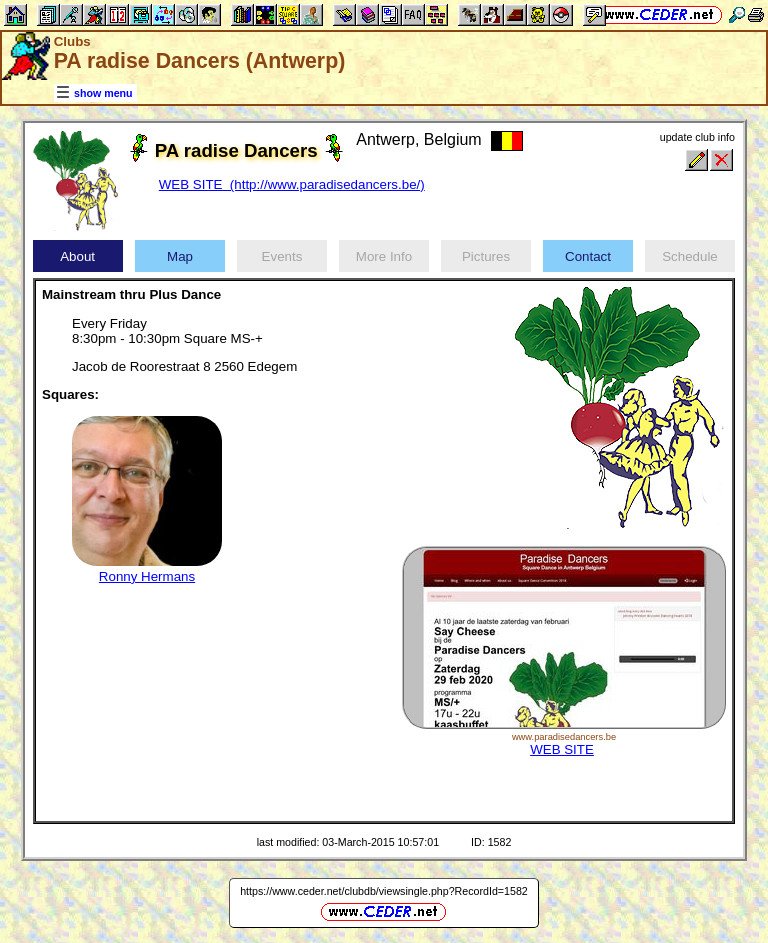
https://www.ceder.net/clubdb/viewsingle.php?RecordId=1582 (384, 891)
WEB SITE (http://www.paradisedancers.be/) (292, 184)
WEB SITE (562, 749)
